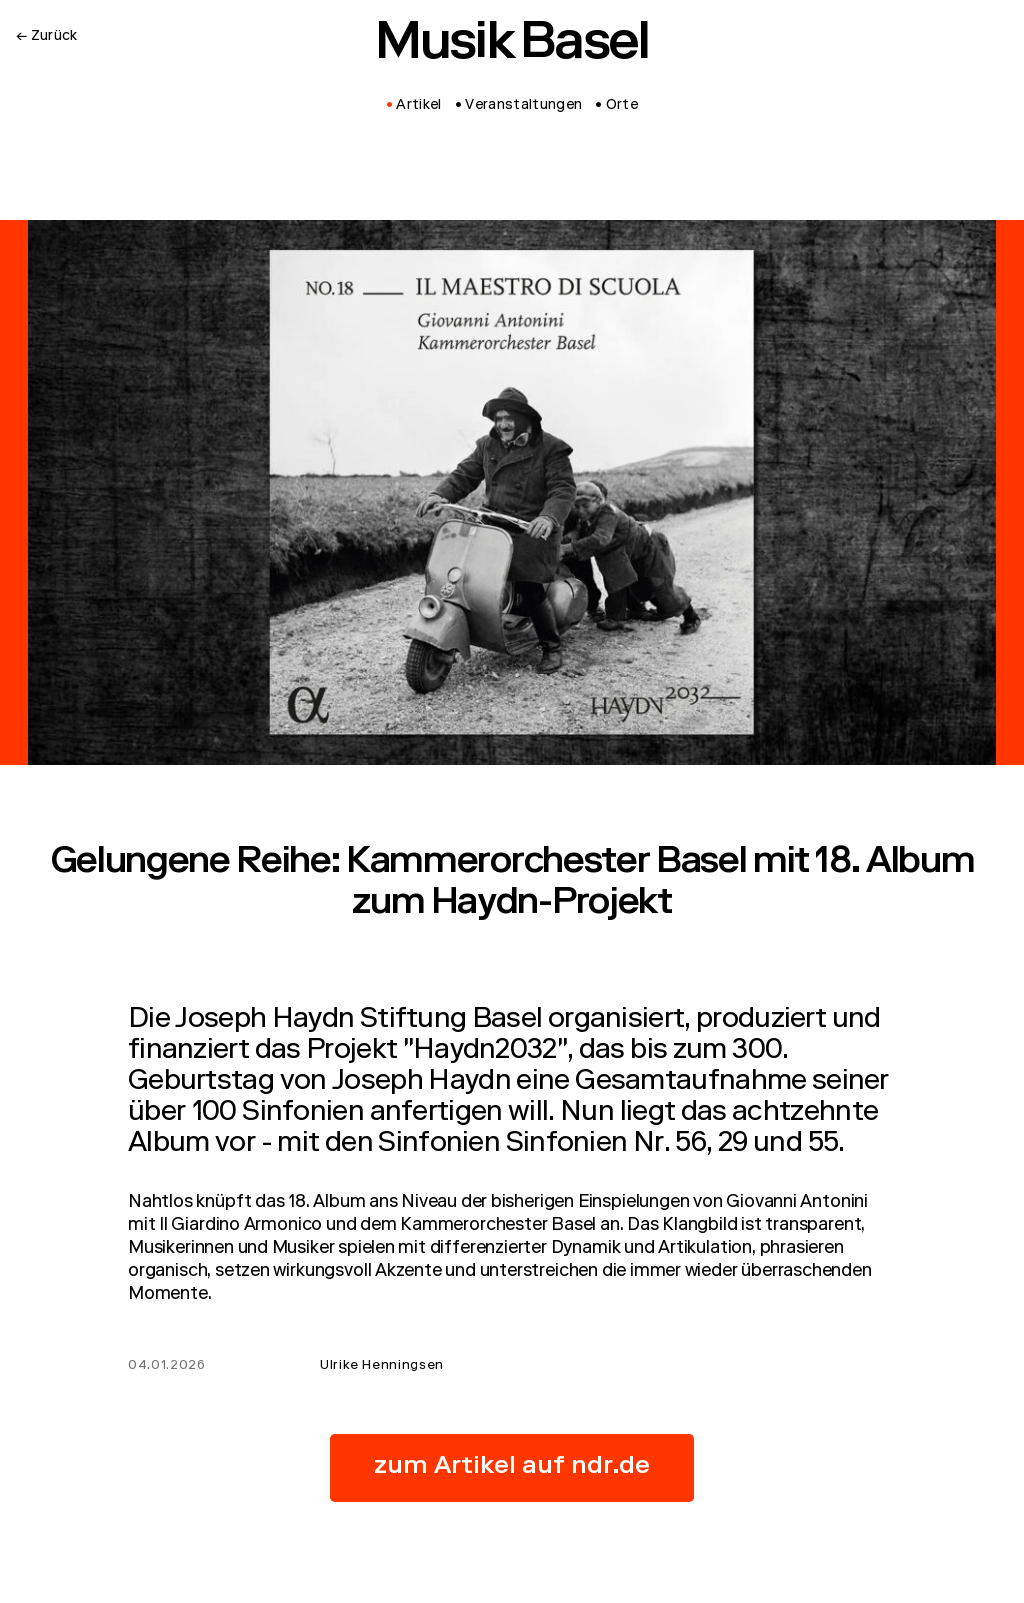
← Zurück (47, 37)
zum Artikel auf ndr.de (511, 1468)
